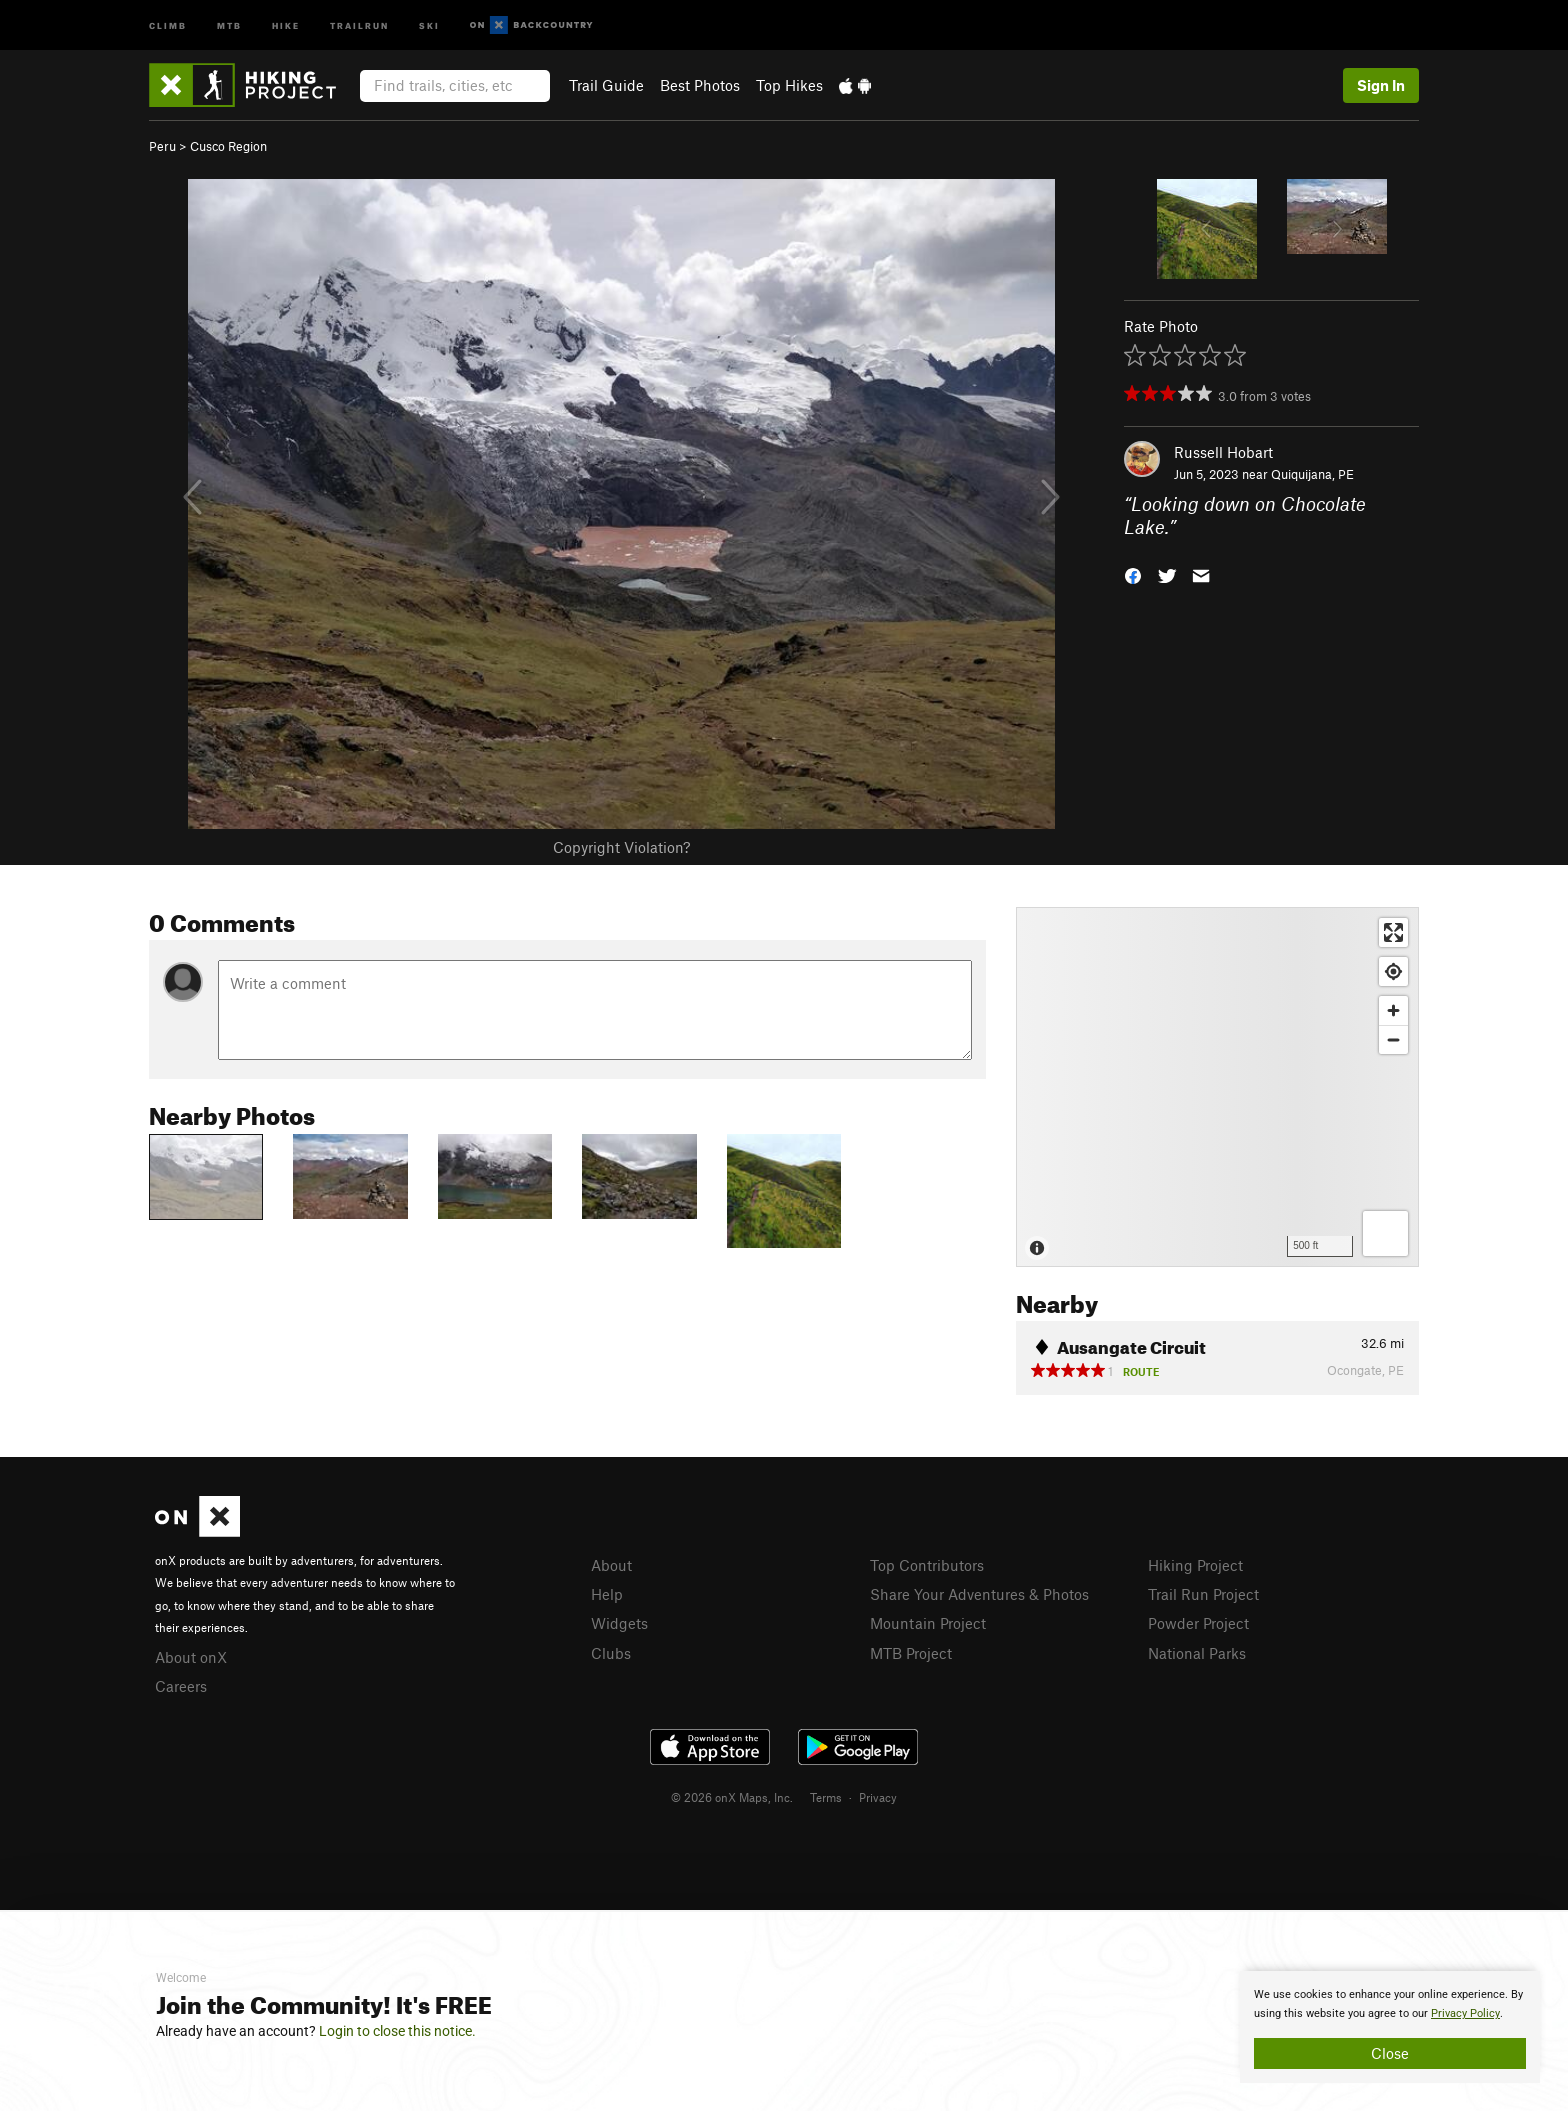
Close (1390, 2053)
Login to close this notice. (397, 2031)
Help (607, 1594)
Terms (826, 1797)
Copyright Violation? (621, 847)
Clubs (611, 1653)
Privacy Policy (1465, 2013)
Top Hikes (789, 85)
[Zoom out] (1393, 1039)
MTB (229, 24)
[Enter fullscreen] (1393, 932)
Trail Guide (606, 85)
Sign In (1381, 85)
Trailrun (359, 24)
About (611, 1565)
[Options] (1385, 1233)
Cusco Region (228, 146)
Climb (168, 24)
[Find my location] (1393, 971)
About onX (191, 1657)
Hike (286, 24)
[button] (1133, 573)
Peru (162, 146)
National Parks (1197, 1653)
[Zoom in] (1393, 1010)
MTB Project (911, 1653)
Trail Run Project (1203, 1594)
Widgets (619, 1623)
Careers (181, 1686)
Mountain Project (928, 1623)
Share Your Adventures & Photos (979, 1594)
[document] (1390, 2027)
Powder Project (1198, 1623)
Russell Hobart (1223, 452)
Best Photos (700, 85)
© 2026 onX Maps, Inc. (732, 1797)
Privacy (878, 1797)
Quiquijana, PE (1312, 474)
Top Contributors (927, 1565)
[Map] (1217, 1087)
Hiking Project (1195, 1565)
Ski (429, 24)
